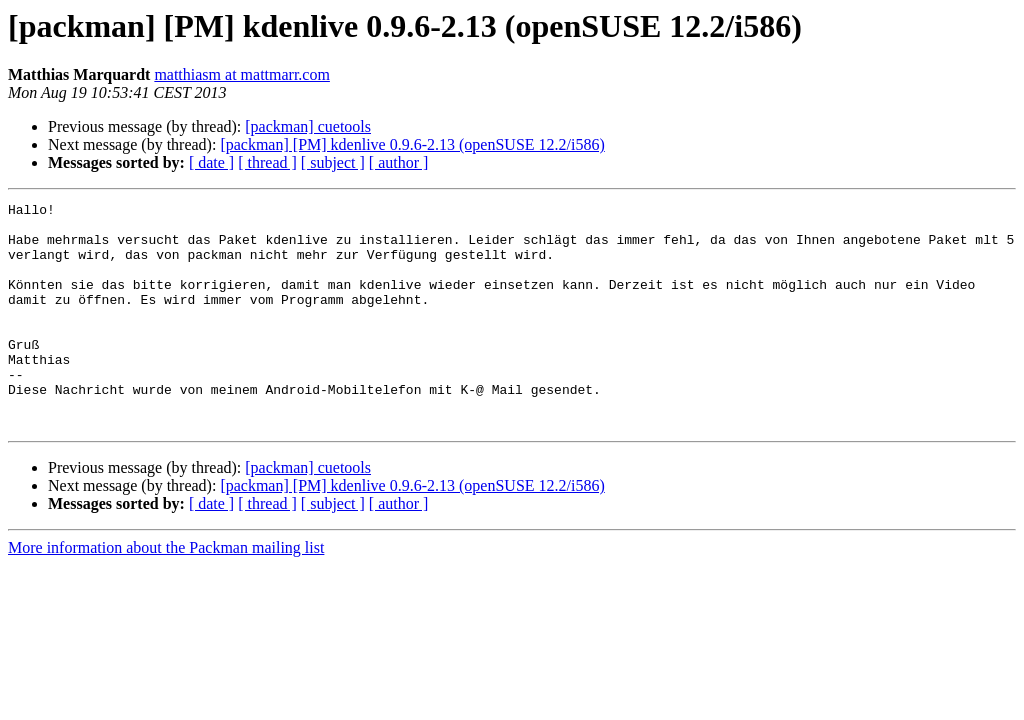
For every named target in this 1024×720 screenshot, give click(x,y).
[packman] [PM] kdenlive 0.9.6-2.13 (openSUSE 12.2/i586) (412, 144)
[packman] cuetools (308, 126)
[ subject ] (333, 162)
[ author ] (399, 162)
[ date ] (211, 162)
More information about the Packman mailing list (166, 592)
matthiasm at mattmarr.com (242, 74)
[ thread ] (267, 162)
